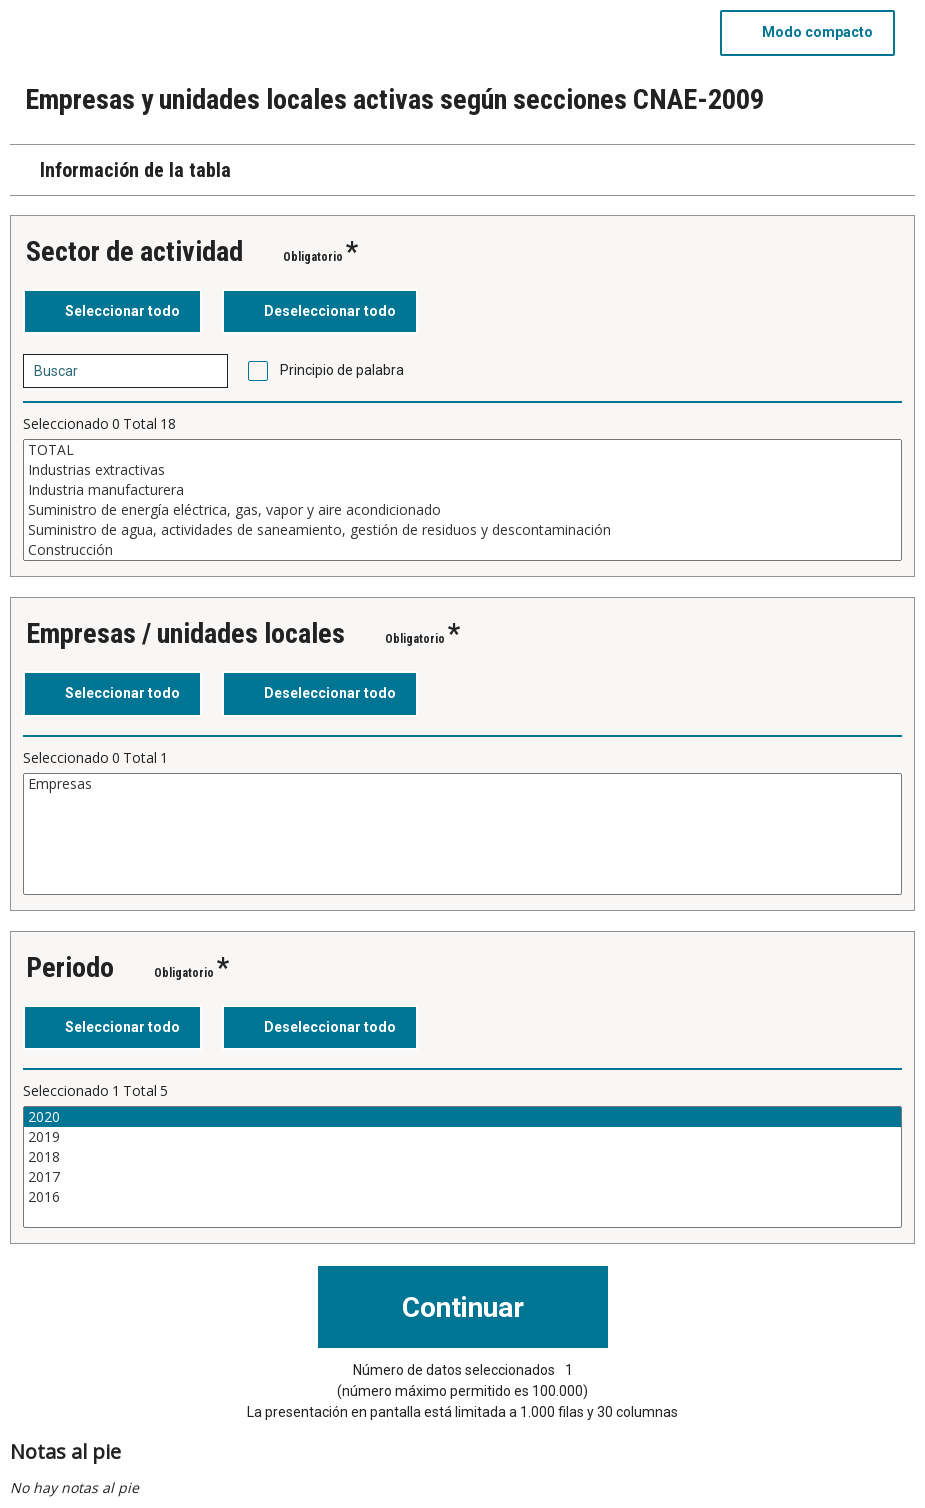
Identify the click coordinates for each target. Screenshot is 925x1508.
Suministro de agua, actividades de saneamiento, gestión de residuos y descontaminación (462, 530)
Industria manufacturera (462, 490)
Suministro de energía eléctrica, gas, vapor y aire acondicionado (462, 510)
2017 (462, 1177)
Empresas (462, 784)
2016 (462, 1197)
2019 (462, 1137)
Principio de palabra (342, 370)
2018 (462, 1157)
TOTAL (462, 450)
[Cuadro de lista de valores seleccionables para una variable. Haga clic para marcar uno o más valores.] (462, 500)
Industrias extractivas (462, 470)
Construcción (462, 550)
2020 (462, 1117)
